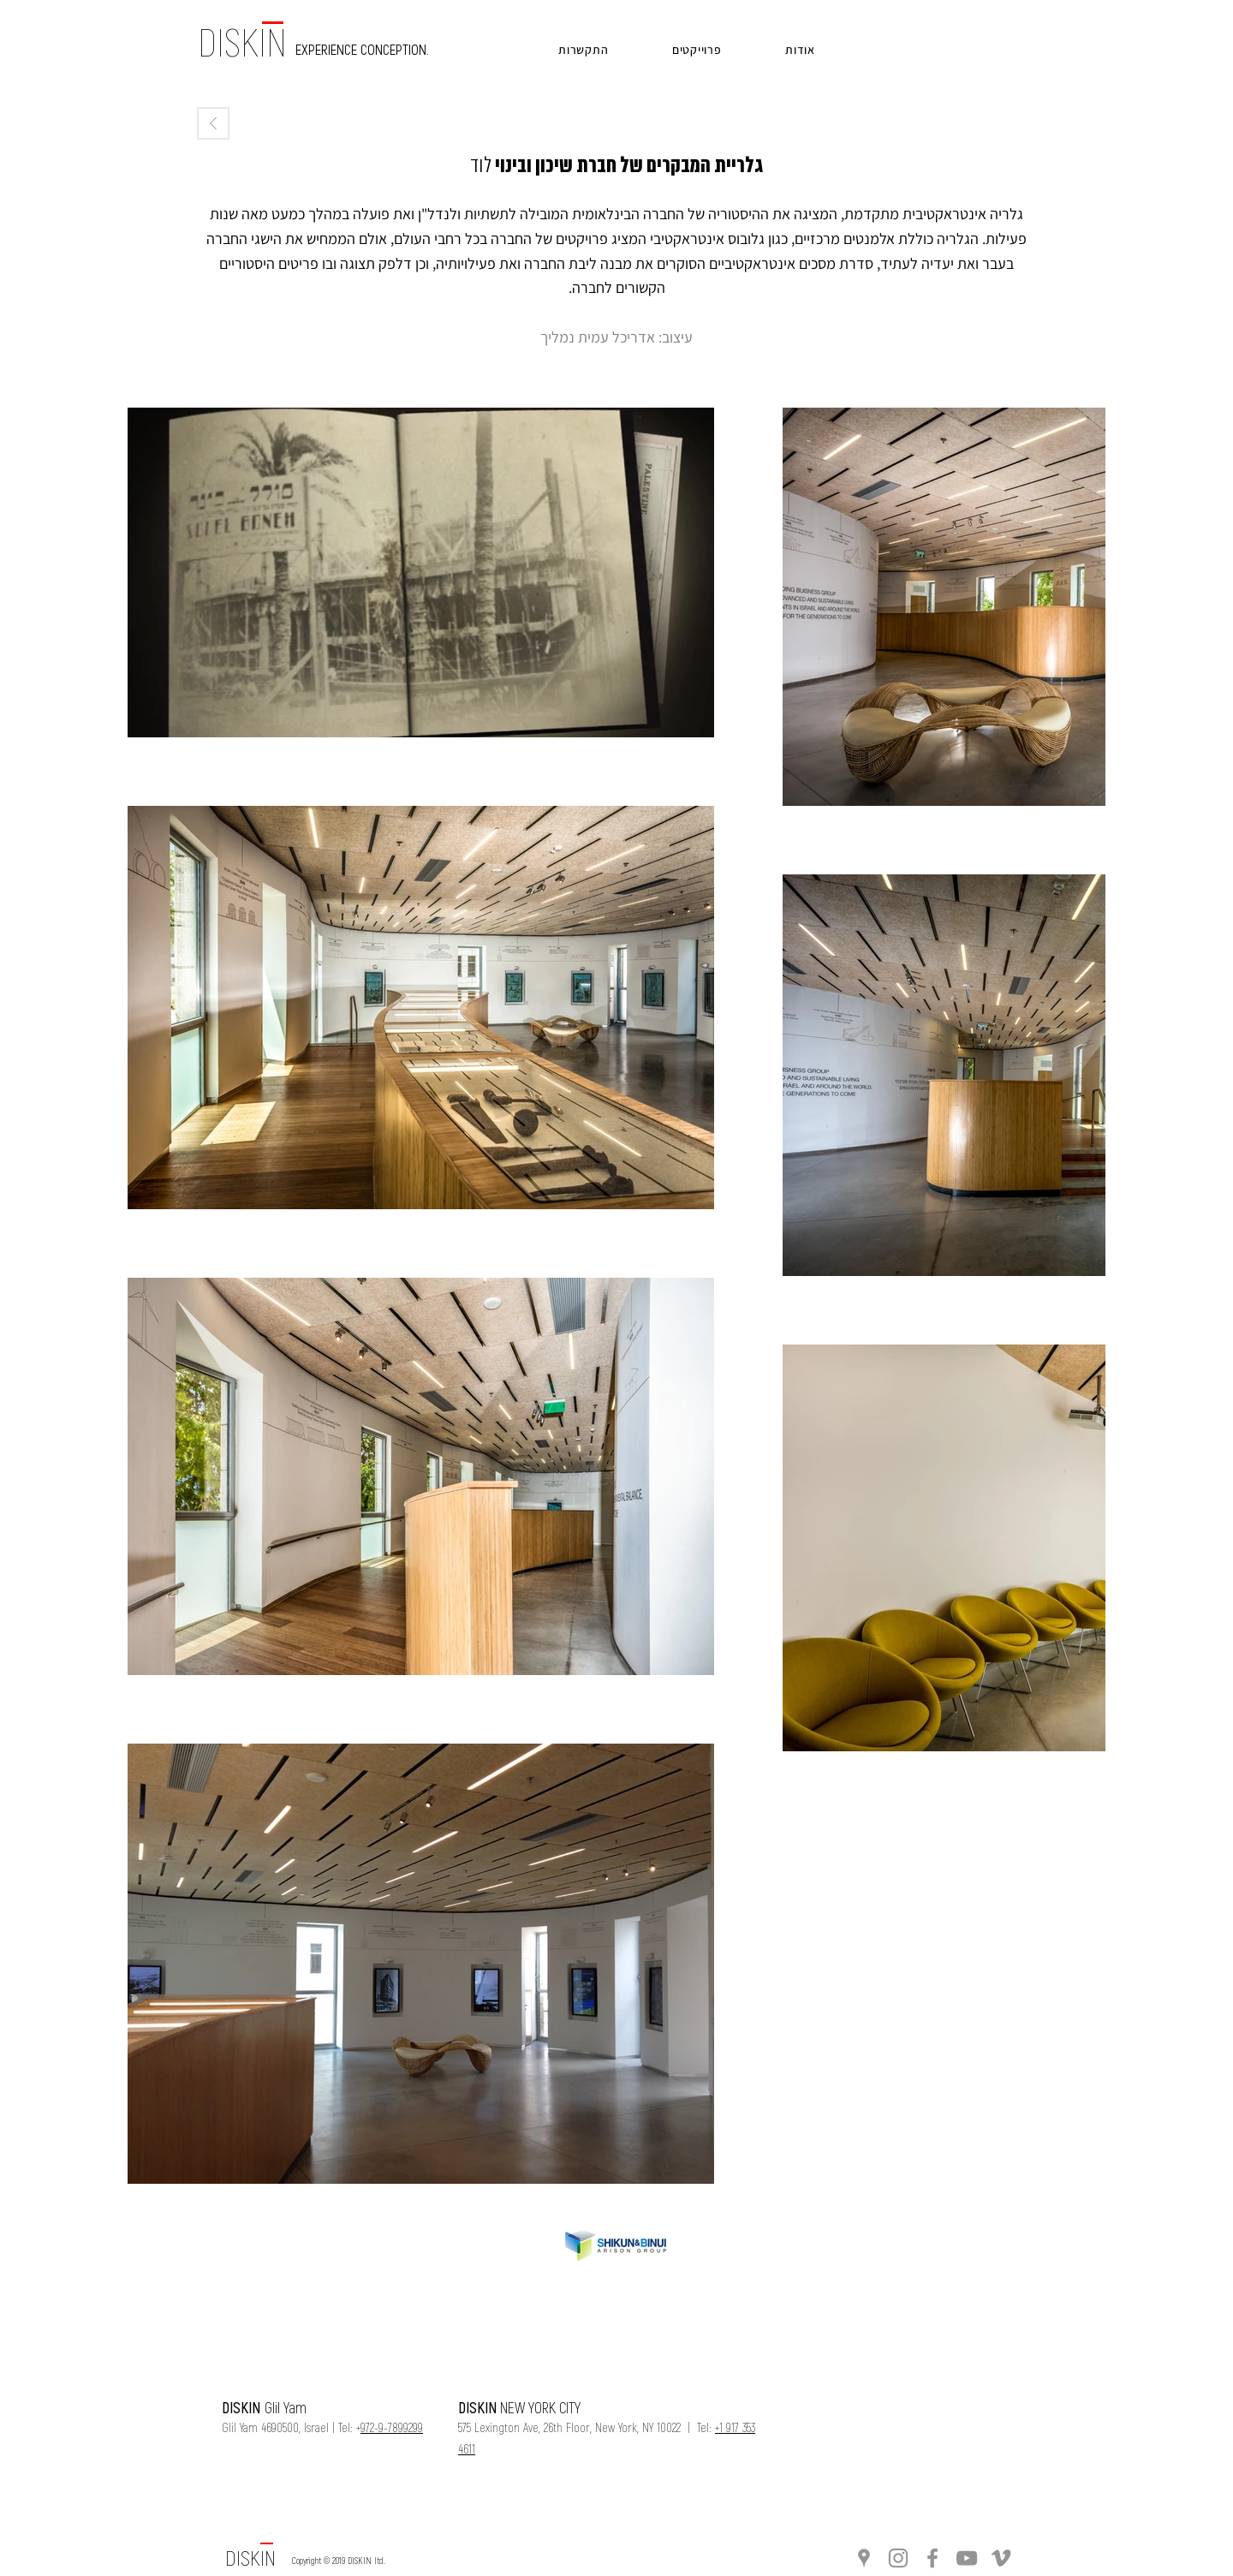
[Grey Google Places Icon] (864, 2558)
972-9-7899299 (391, 2427)
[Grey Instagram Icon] (898, 2558)
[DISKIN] (250, 2558)
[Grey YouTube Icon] (967, 2558)
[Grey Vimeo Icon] (1001, 2558)
